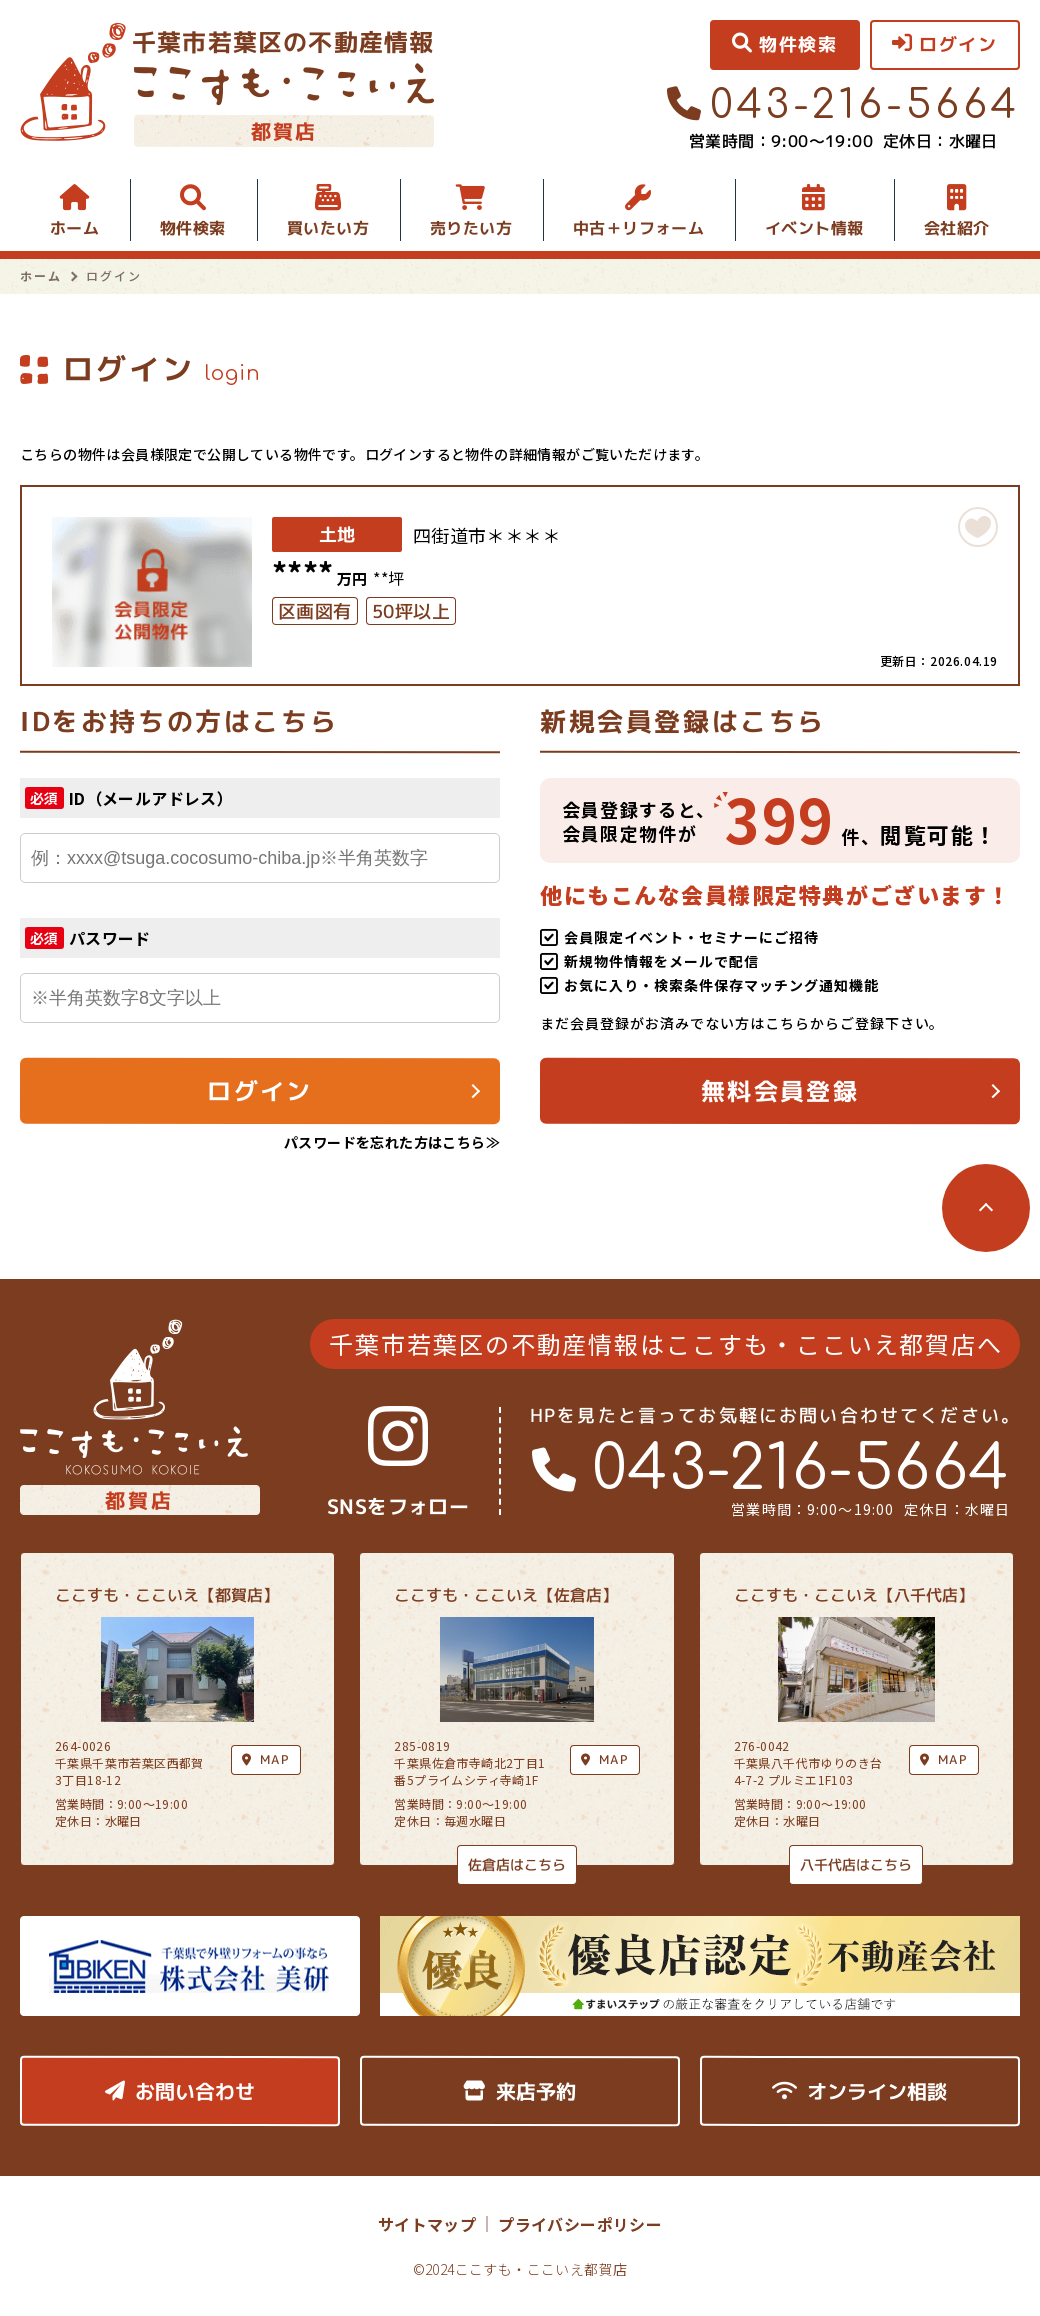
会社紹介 (957, 228)
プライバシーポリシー (580, 2224)
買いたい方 (328, 228)
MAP (605, 1759)
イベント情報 (814, 228)
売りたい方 (471, 228)
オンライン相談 (859, 2091)
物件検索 (193, 228)
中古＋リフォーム (638, 228)
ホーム (74, 228)
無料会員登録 (780, 1091)
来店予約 (519, 2091)
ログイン (260, 1091)
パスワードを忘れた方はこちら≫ (392, 1142)
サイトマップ (427, 2224)
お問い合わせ (180, 2091)
